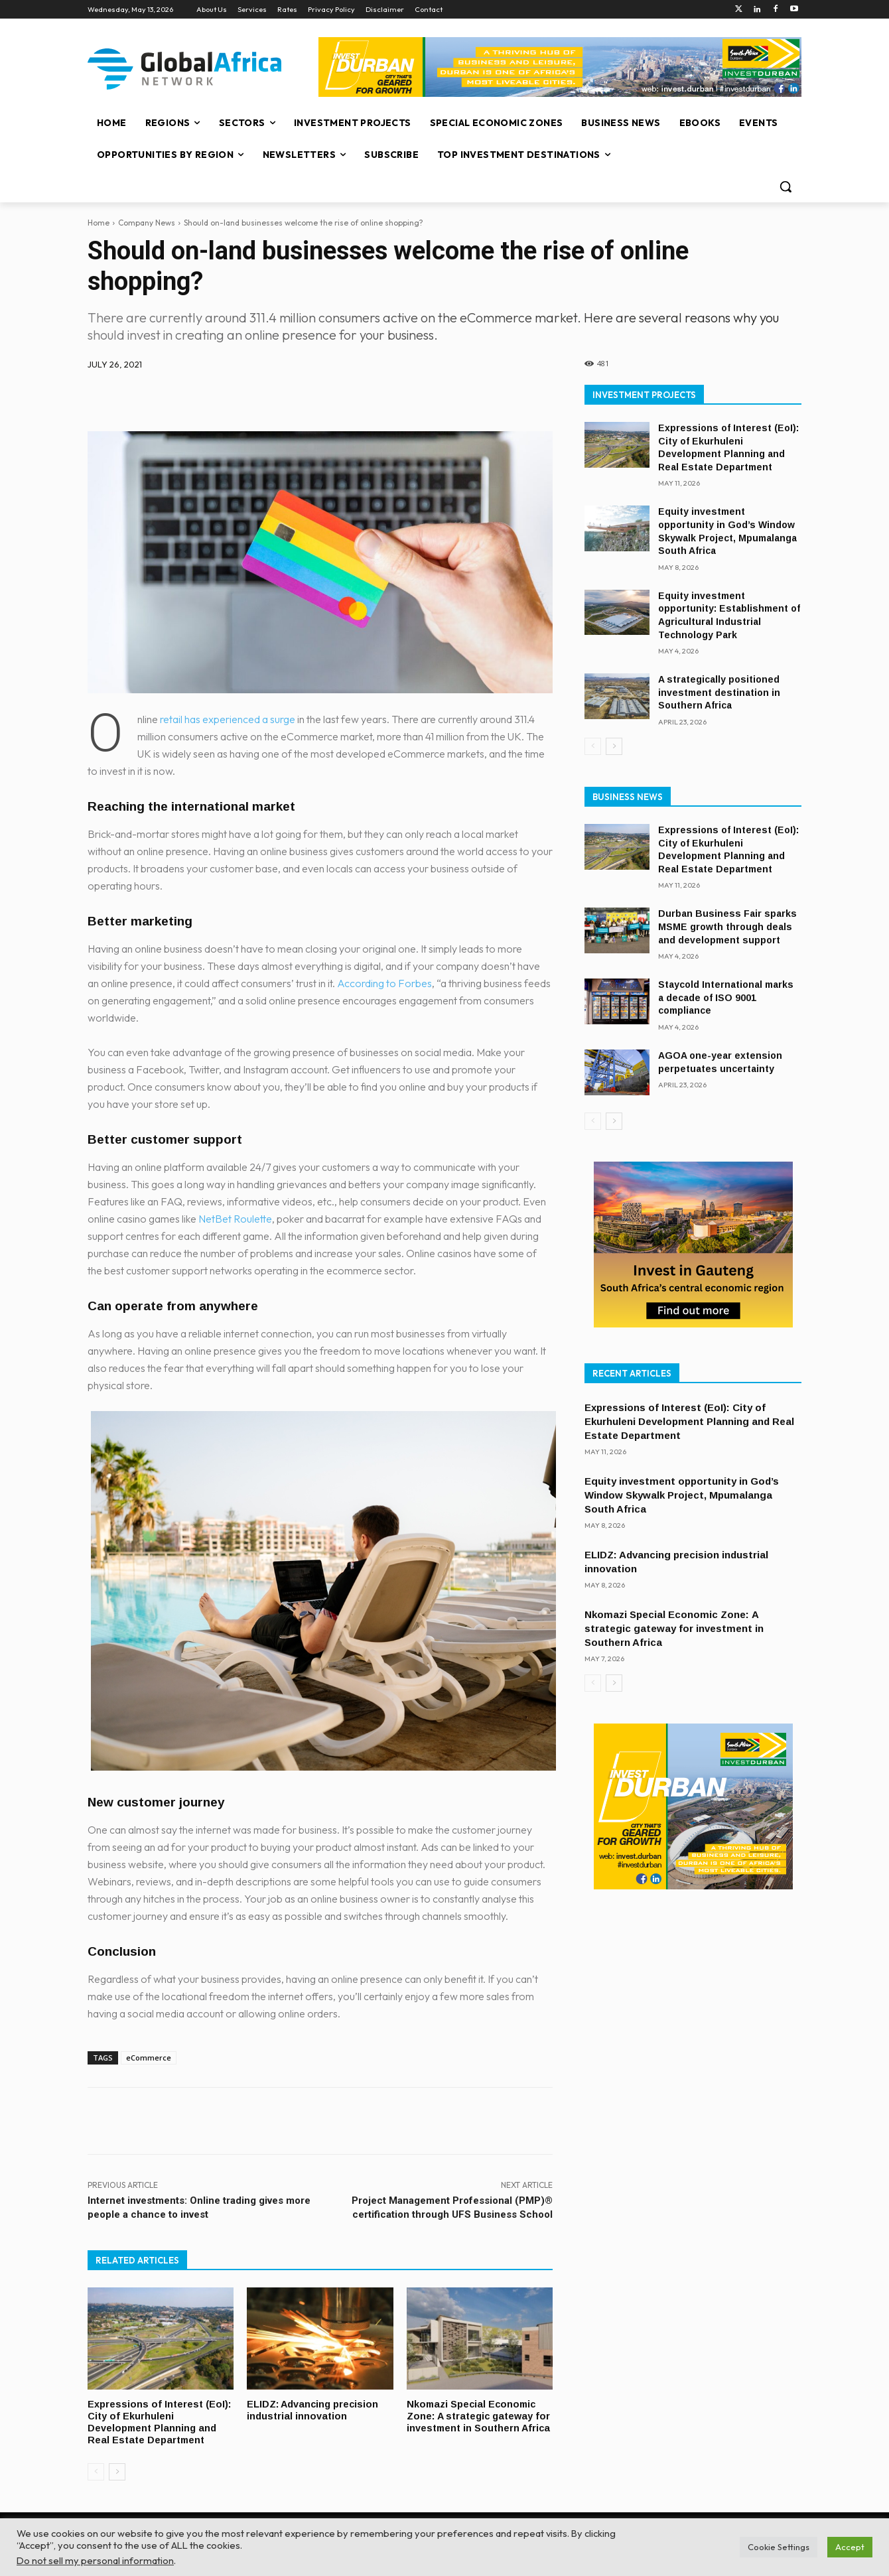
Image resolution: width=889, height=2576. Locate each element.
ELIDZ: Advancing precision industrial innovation (314, 2409)
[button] (785, 186)
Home (98, 223)
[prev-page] (96, 2469)
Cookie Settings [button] (778, 2547)
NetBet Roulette (235, 1218)
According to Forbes (384, 983)
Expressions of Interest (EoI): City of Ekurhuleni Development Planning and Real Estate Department (160, 2420)
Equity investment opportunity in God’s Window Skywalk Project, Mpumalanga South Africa (681, 1495)
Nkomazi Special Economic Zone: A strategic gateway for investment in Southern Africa (473, 2420)
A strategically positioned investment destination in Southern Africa (719, 692)
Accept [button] (849, 2547)
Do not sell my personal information (95, 2560)
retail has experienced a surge (227, 719)
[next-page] (117, 2469)
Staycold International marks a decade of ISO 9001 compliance (725, 997)
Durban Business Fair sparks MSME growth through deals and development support (727, 926)
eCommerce (148, 2058)
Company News (146, 223)
